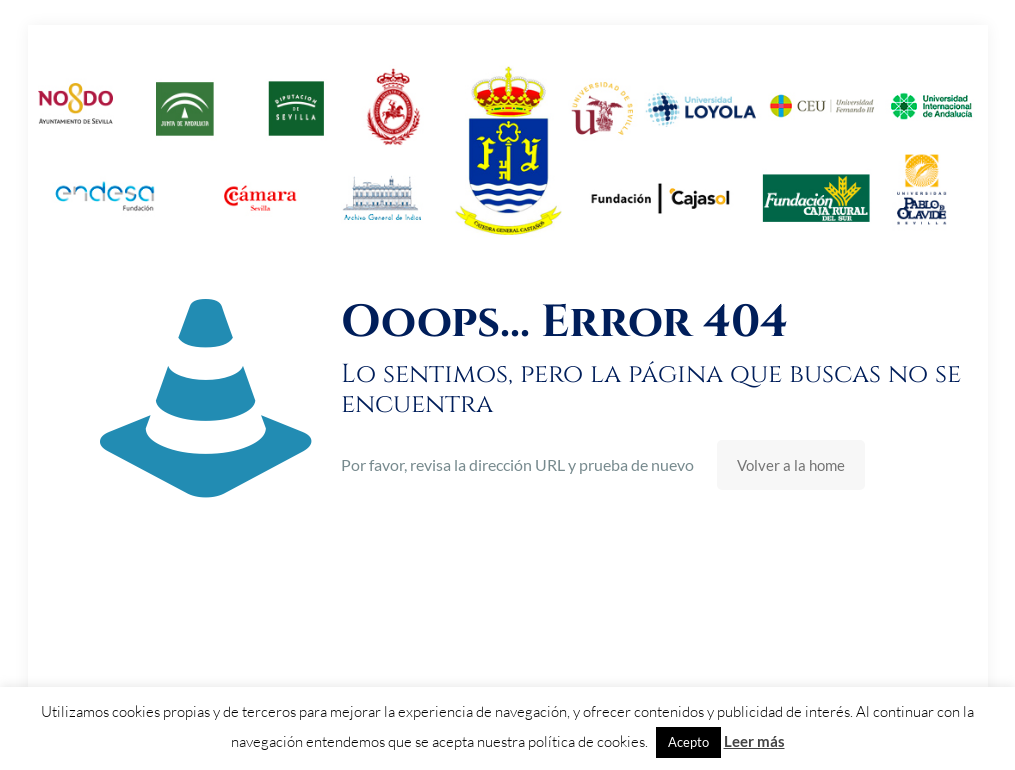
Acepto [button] (688, 742)
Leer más (754, 741)
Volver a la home (791, 465)
